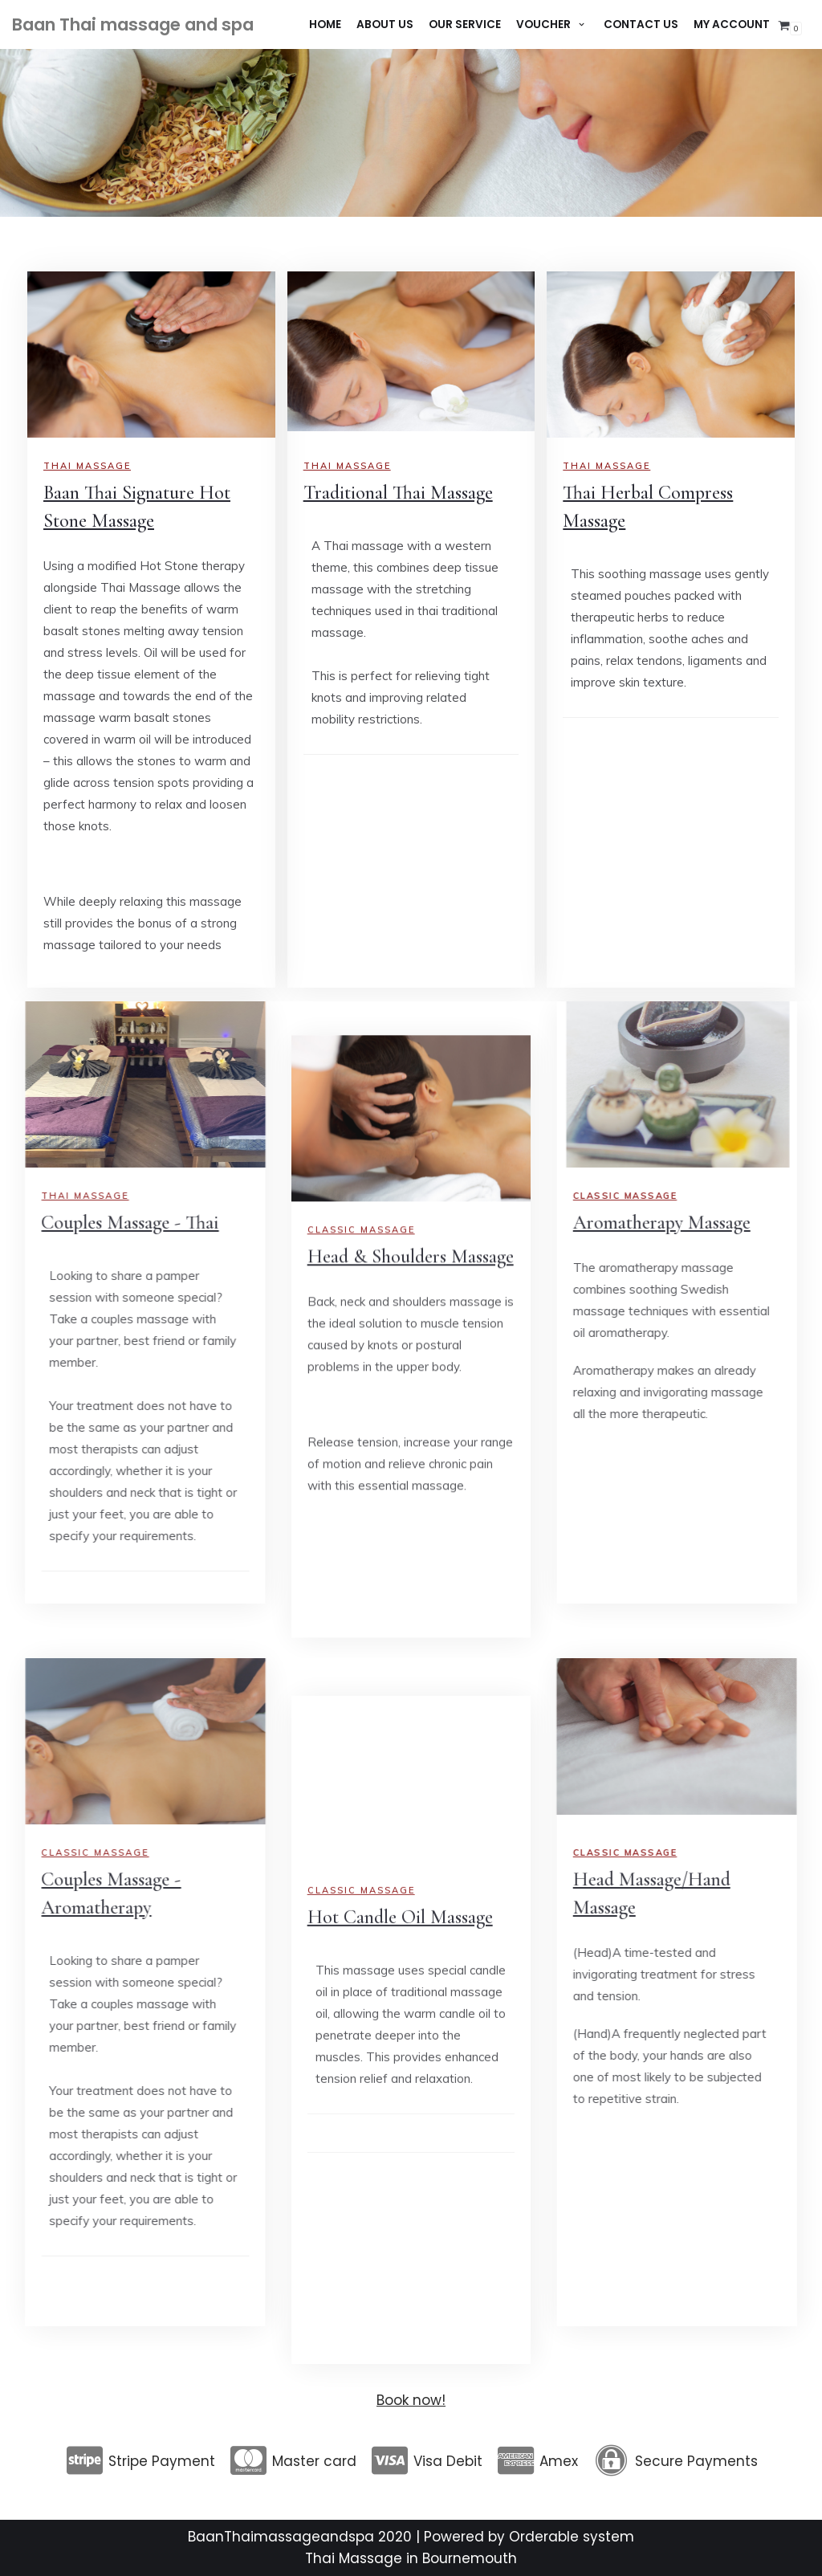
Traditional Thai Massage (398, 492)
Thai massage (87, 465)
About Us (384, 24)
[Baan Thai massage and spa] (133, 24)
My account (732, 24)
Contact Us (641, 24)
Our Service (465, 24)
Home (325, 24)
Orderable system (571, 2536)
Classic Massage (361, 2511)
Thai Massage (347, 465)
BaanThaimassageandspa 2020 (300, 2536)
